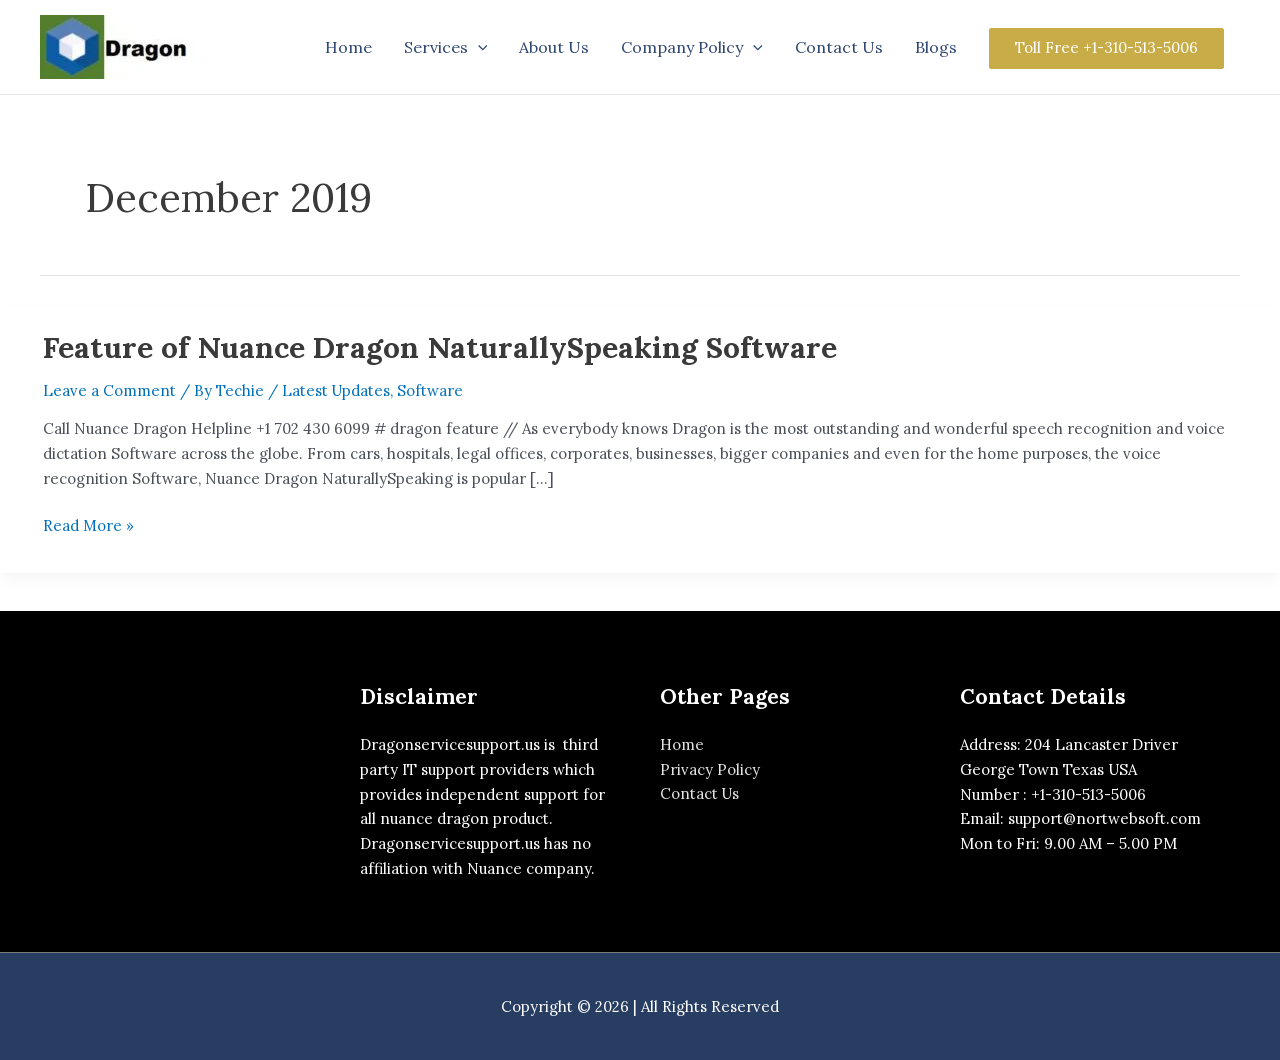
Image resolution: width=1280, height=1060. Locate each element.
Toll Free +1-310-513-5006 (1106, 47)
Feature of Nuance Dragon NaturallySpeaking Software (441, 347)
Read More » (88, 524)
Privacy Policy (710, 769)
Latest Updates (336, 390)
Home (682, 744)
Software (431, 390)
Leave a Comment (109, 390)
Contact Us (700, 794)
